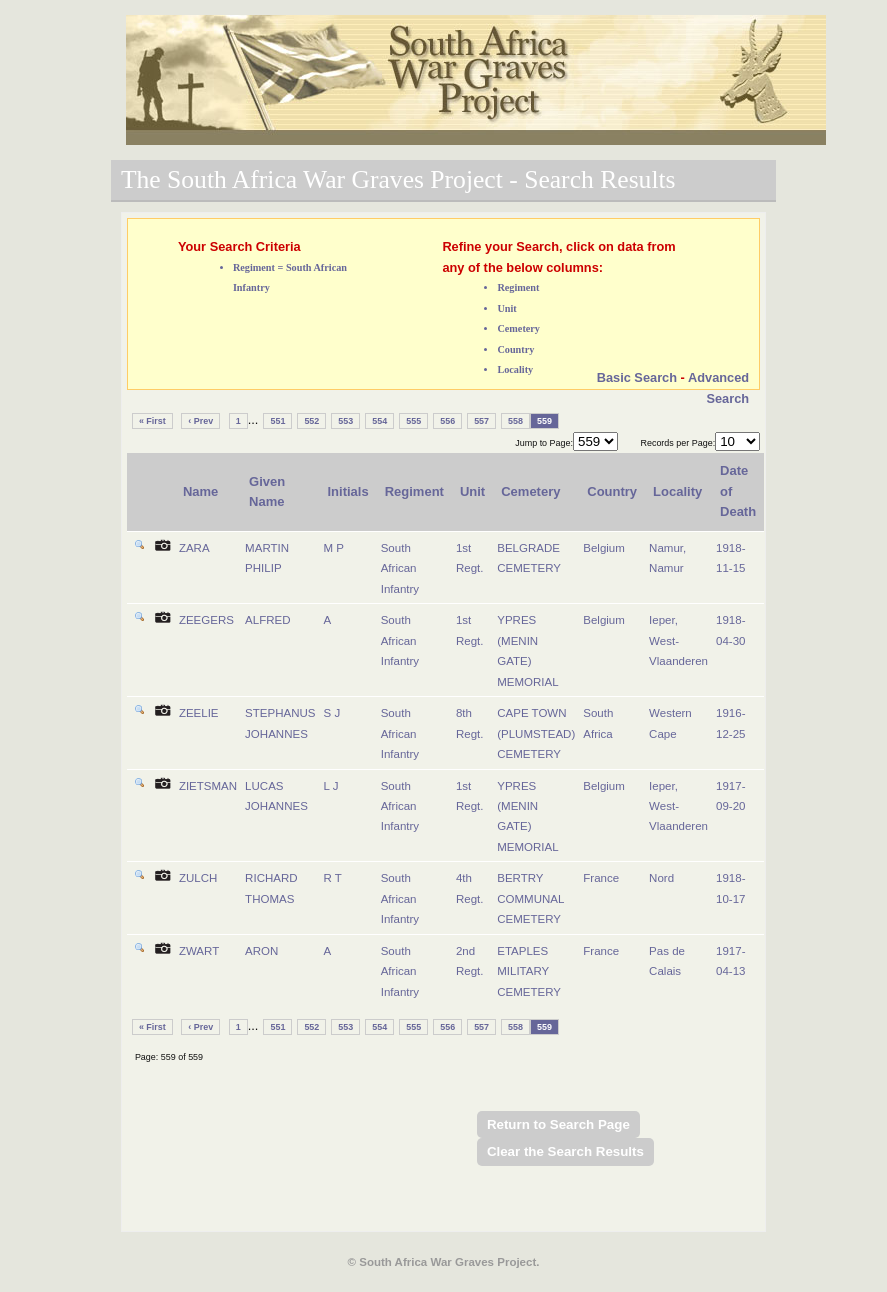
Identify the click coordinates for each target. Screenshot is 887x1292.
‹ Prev (200, 421)
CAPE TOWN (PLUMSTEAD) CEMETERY (536, 733)
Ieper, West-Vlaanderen (678, 640)
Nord (661, 878)
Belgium (604, 548)
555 (413, 421)
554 (379, 421)
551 (277, 421)
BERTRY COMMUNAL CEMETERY (530, 898)
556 (447, 421)
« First (152, 421)
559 (544, 421)
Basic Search (637, 377)
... (253, 419)
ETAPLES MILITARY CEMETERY (529, 971)
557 (481, 421)
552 (311, 421)
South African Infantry (400, 568)
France (601, 878)
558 (515, 421)
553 (345, 421)
